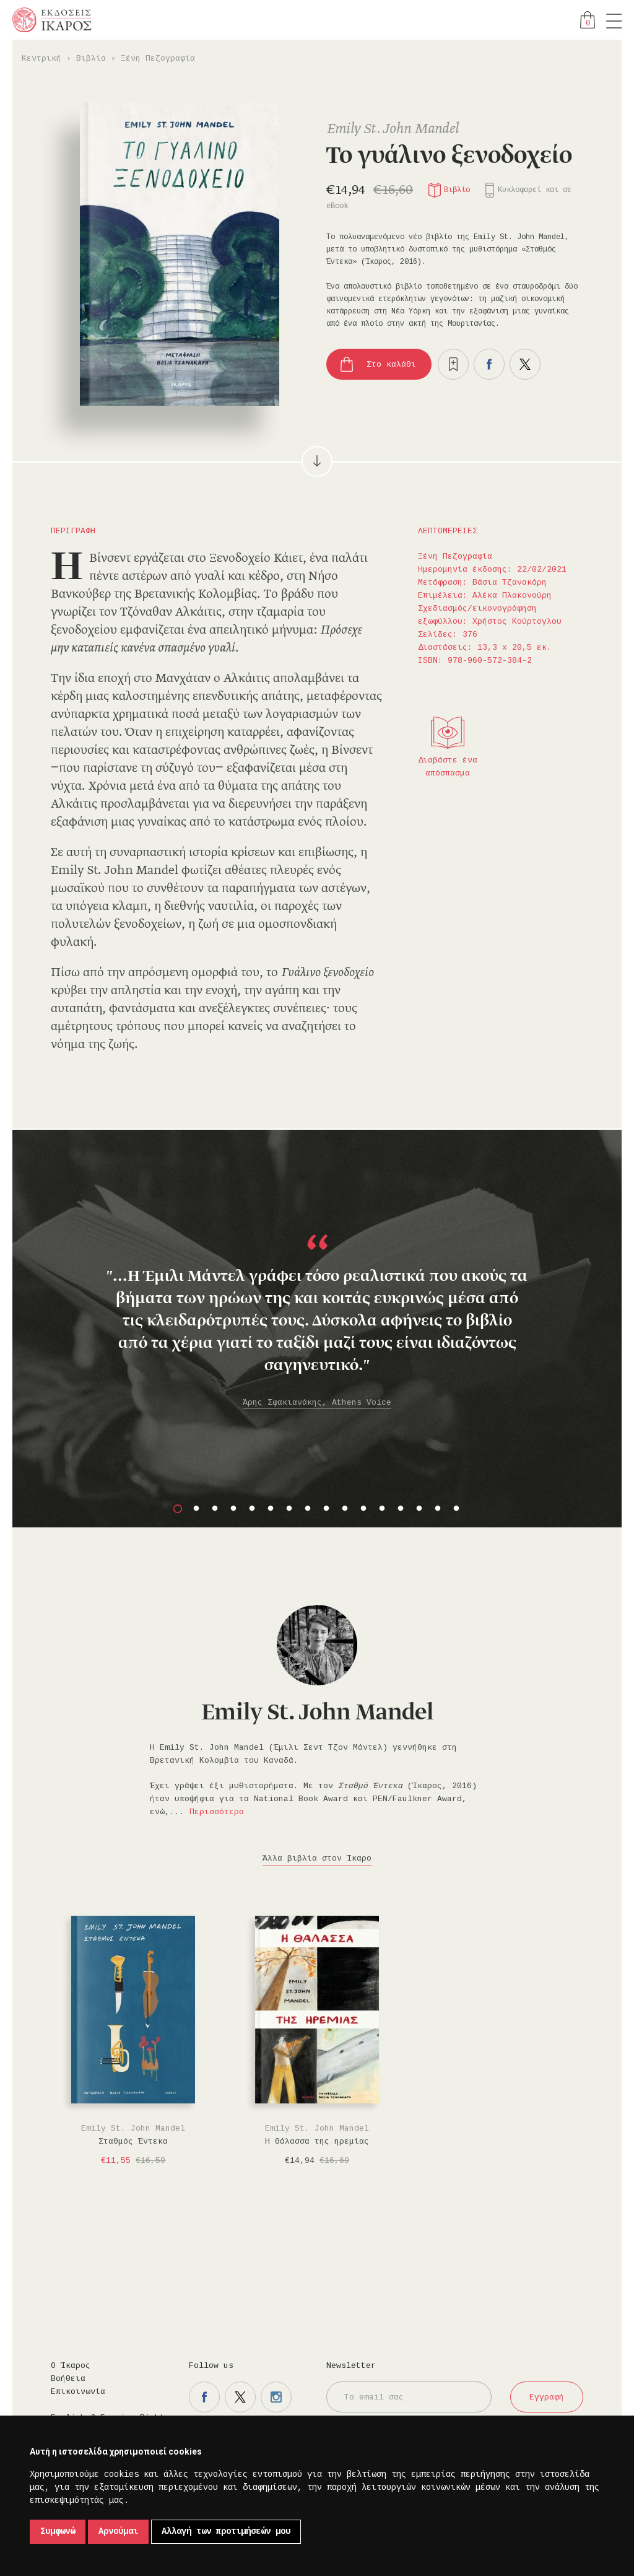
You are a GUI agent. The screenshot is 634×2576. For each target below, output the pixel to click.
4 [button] (233, 1509)
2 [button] (196, 1509)
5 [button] (252, 1509)
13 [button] (400, 1509)
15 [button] (438, 1509)
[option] (317, 1288)
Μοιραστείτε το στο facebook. (489, 364)
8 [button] (308, 1509)
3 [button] (215, 1509)
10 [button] (345, 1509)
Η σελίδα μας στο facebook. (204, 2397)
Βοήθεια (68, 2378)
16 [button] (456, 1509)
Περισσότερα (216, 1812)
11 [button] (363, 1509)
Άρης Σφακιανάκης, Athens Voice (317, 1402)
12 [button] (382, 1509)
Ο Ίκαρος (70, 2365)
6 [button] (270, 1509)
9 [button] (326, 1509)
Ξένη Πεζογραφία (158, 58)
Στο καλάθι (391, 364)
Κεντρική (41, 58)
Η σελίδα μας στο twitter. (240, 2397)
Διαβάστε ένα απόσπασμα (447, 767)
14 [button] (419, 1509)
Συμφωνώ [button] (57, 2531)
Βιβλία (91, 58)
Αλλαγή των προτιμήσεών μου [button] (226, 2531)
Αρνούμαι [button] (118, 2531)
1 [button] (177, 1508)
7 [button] (289, 1509)
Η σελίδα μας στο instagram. (276, 2397)
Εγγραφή (546, 2397)
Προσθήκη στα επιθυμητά (453, 364)
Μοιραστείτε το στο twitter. (525, 364)
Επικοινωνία (78, 2391)
